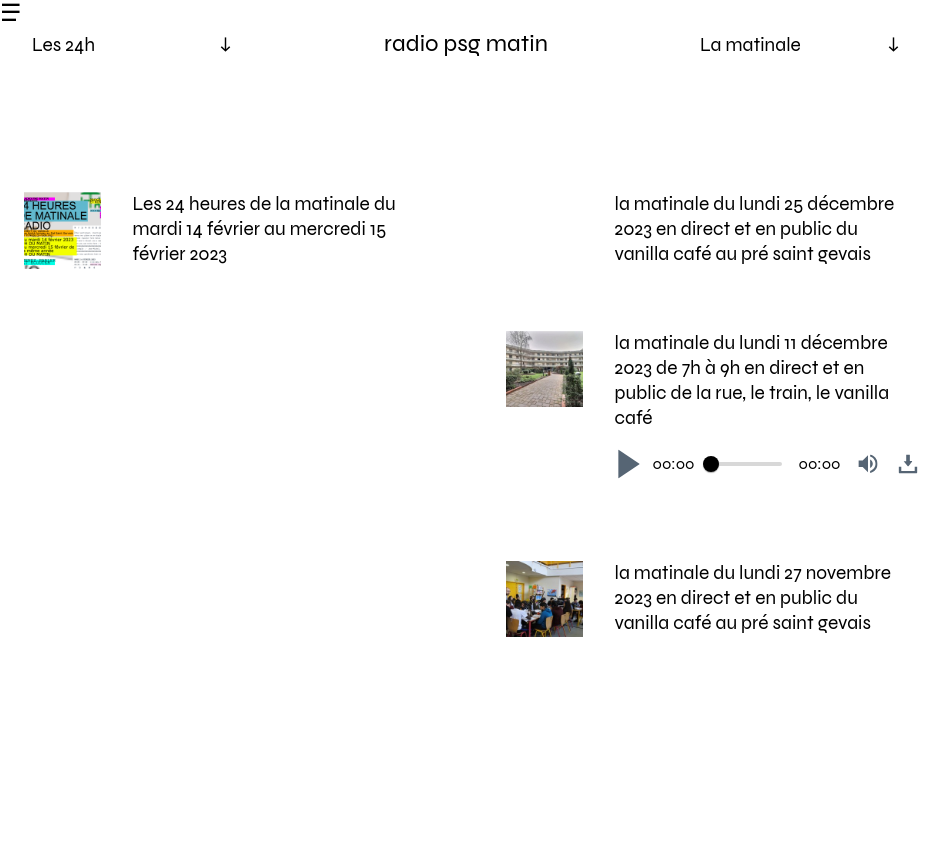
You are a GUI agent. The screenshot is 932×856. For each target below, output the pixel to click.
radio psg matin (466, 43)
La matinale (750, 44)
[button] (629, 464)
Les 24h (63, 44)
